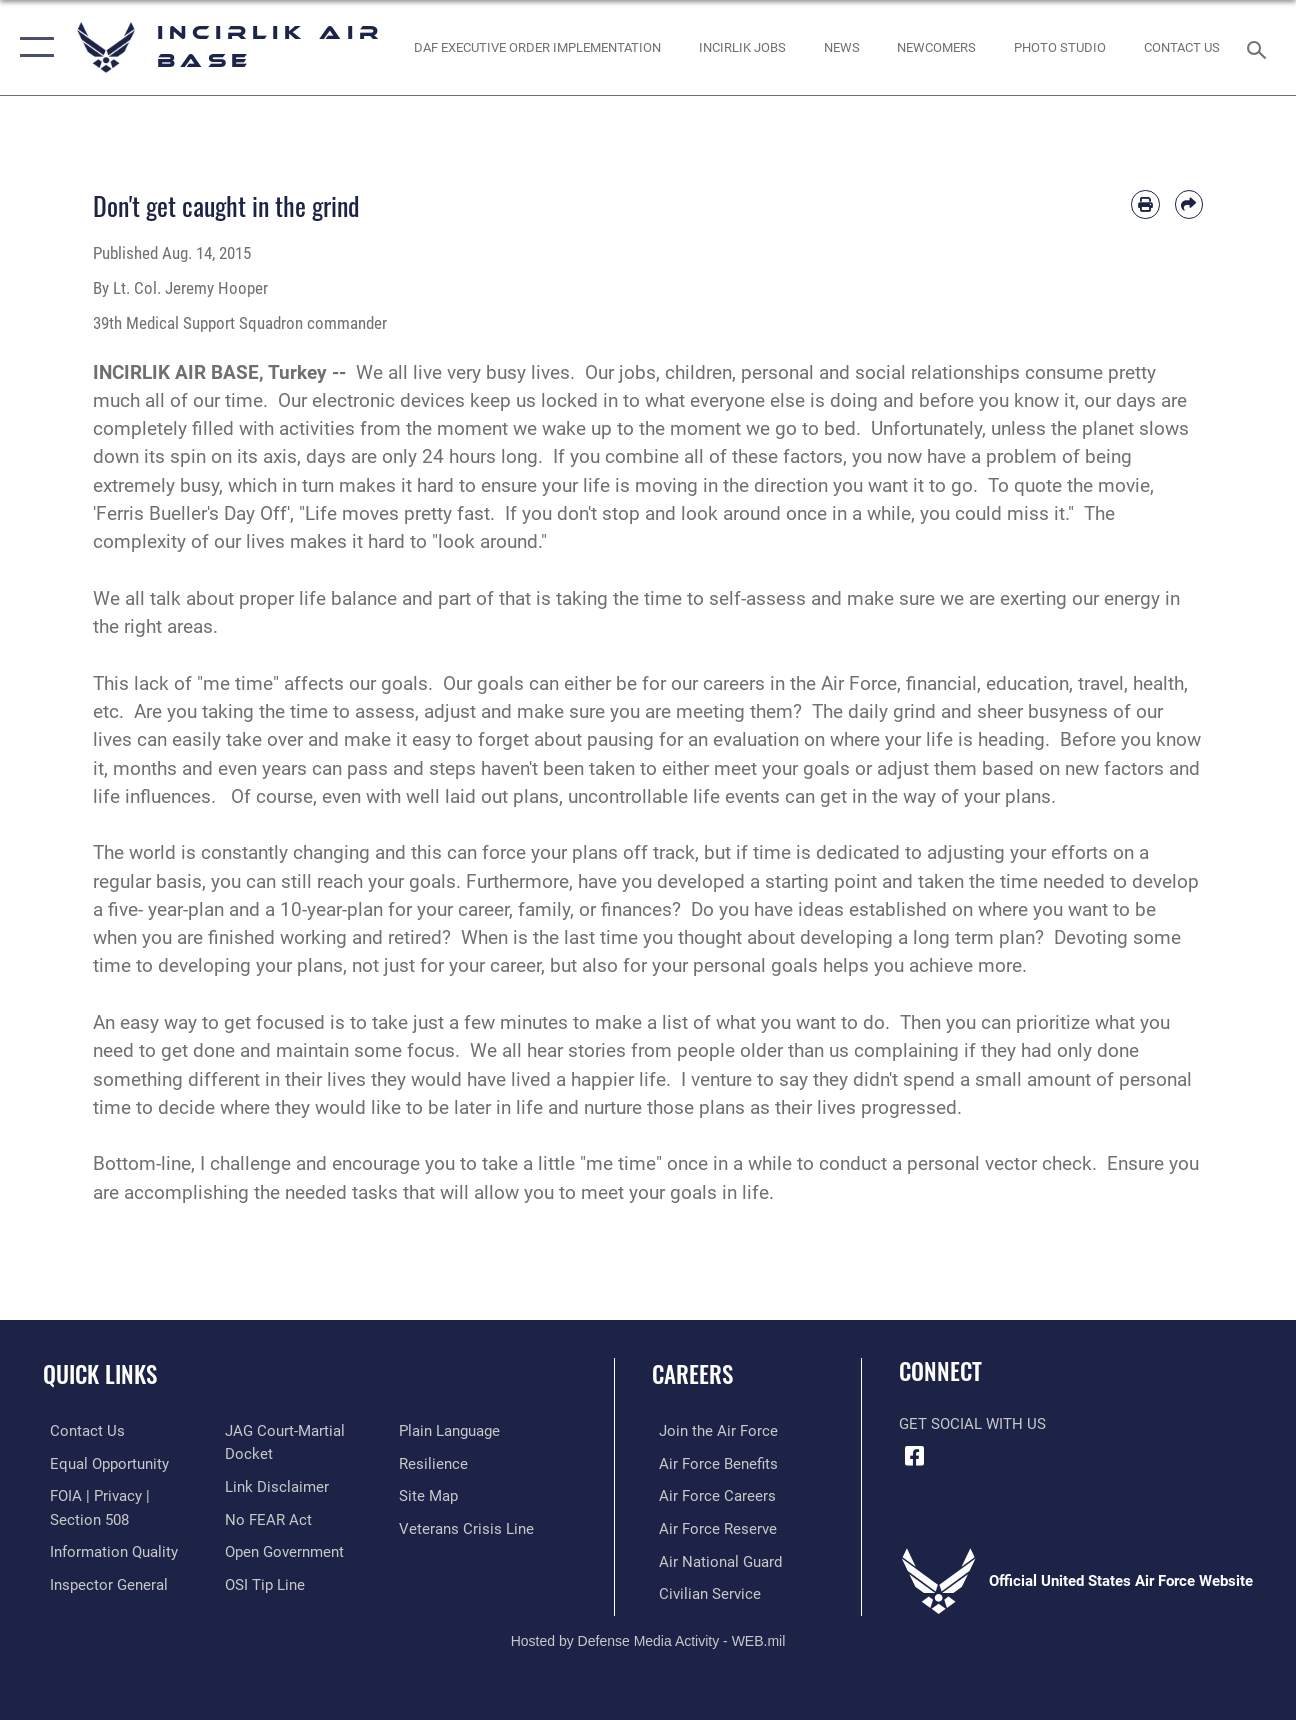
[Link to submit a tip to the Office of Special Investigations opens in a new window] (263, 1582)
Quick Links (100, 1374)
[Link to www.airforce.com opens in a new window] (711, 1431)
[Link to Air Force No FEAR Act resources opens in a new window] (266, 1518)
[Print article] (1145, 204)
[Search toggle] (1260, 47)
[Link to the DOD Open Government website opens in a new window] (282, 1550)
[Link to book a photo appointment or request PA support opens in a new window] (1060, 47)
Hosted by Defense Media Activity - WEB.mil (648, 1637)
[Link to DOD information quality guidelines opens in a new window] (107, 1550)
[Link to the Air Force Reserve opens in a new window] (711, 1527)
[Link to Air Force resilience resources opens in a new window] (436, 1463)
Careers (692, 1374)
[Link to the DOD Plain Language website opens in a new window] (452, 1431)
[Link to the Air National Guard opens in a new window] (713, 1559)
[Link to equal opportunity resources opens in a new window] (102, 1463)
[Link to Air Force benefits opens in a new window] (711, 1463)
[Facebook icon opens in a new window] (914, 1456)
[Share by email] (1189, 204)
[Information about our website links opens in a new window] (275, 1486)
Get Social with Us (972, 1424)
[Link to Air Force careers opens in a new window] (710, 1495)
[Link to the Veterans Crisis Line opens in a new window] (469, 1527)
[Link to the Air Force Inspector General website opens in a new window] (102, 1582)
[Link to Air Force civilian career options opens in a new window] (703, 1591)
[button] (32, 47)
